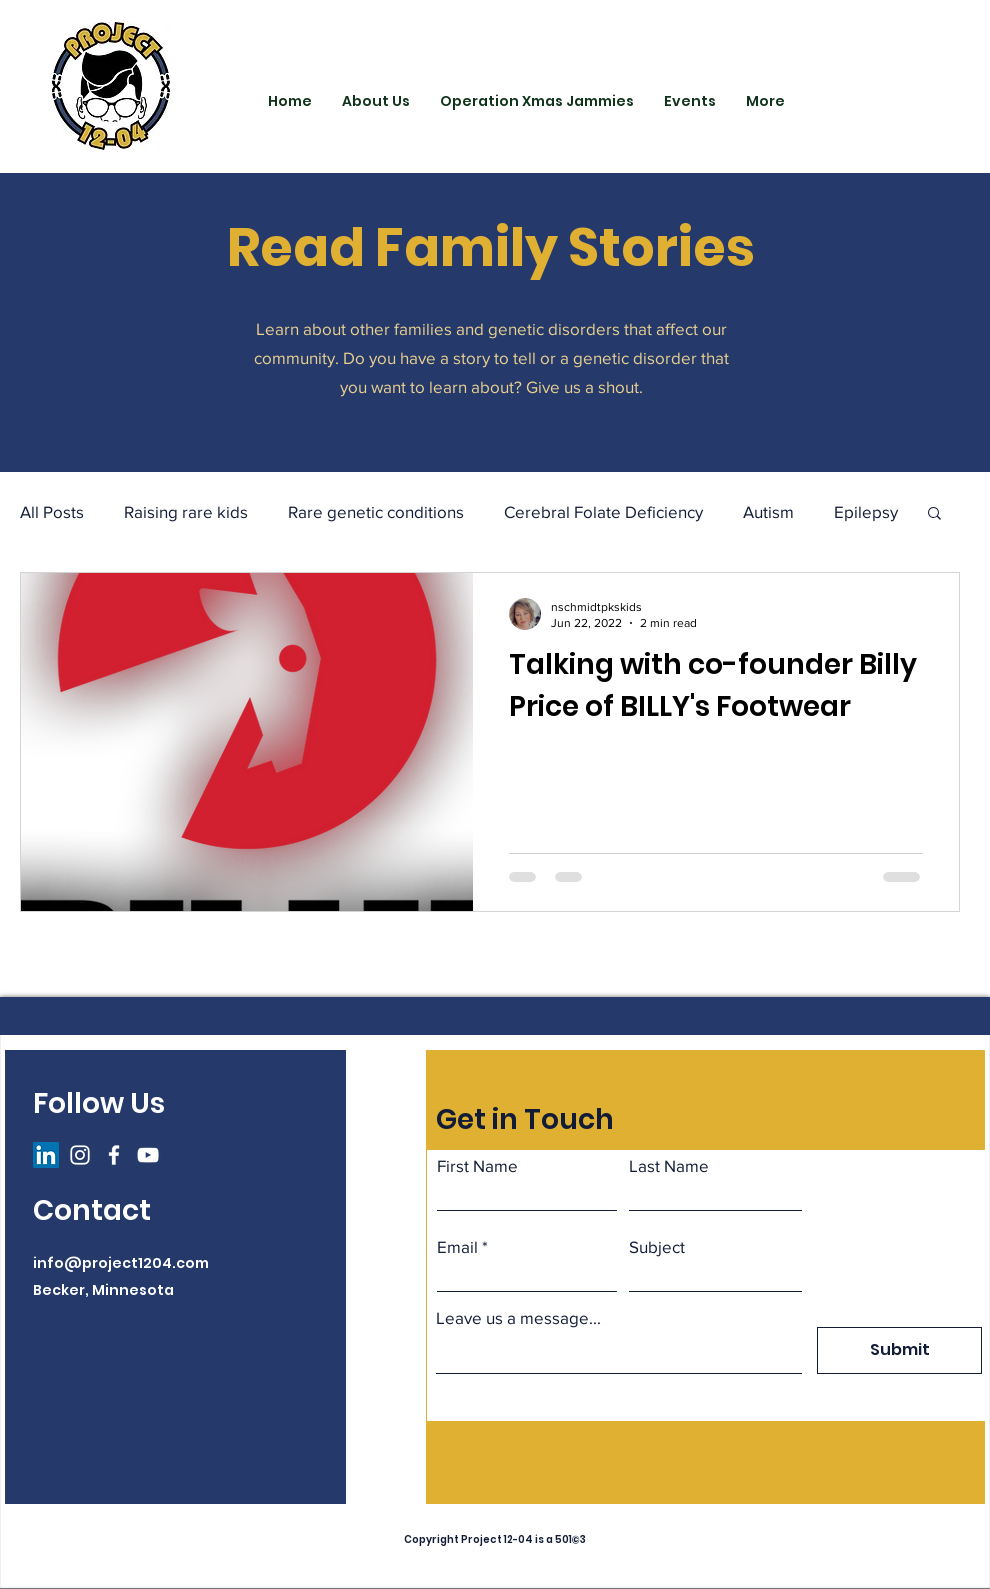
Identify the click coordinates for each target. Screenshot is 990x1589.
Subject (657, 1246)
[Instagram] (80, 1155)
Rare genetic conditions (376, 511)
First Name (477, 1165)
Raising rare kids (186, 511)
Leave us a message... (518, 1317)
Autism (768, 511)
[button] (934, 514)
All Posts (52, 511)
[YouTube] (148, 1155)
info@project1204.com (121, 1263)
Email (457, 1246)
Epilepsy (866, 511)
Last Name (669, 1165)
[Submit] (899, 1350)
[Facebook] (114, 1155)
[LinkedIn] (46, 1155)
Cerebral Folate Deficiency (603, 511)
